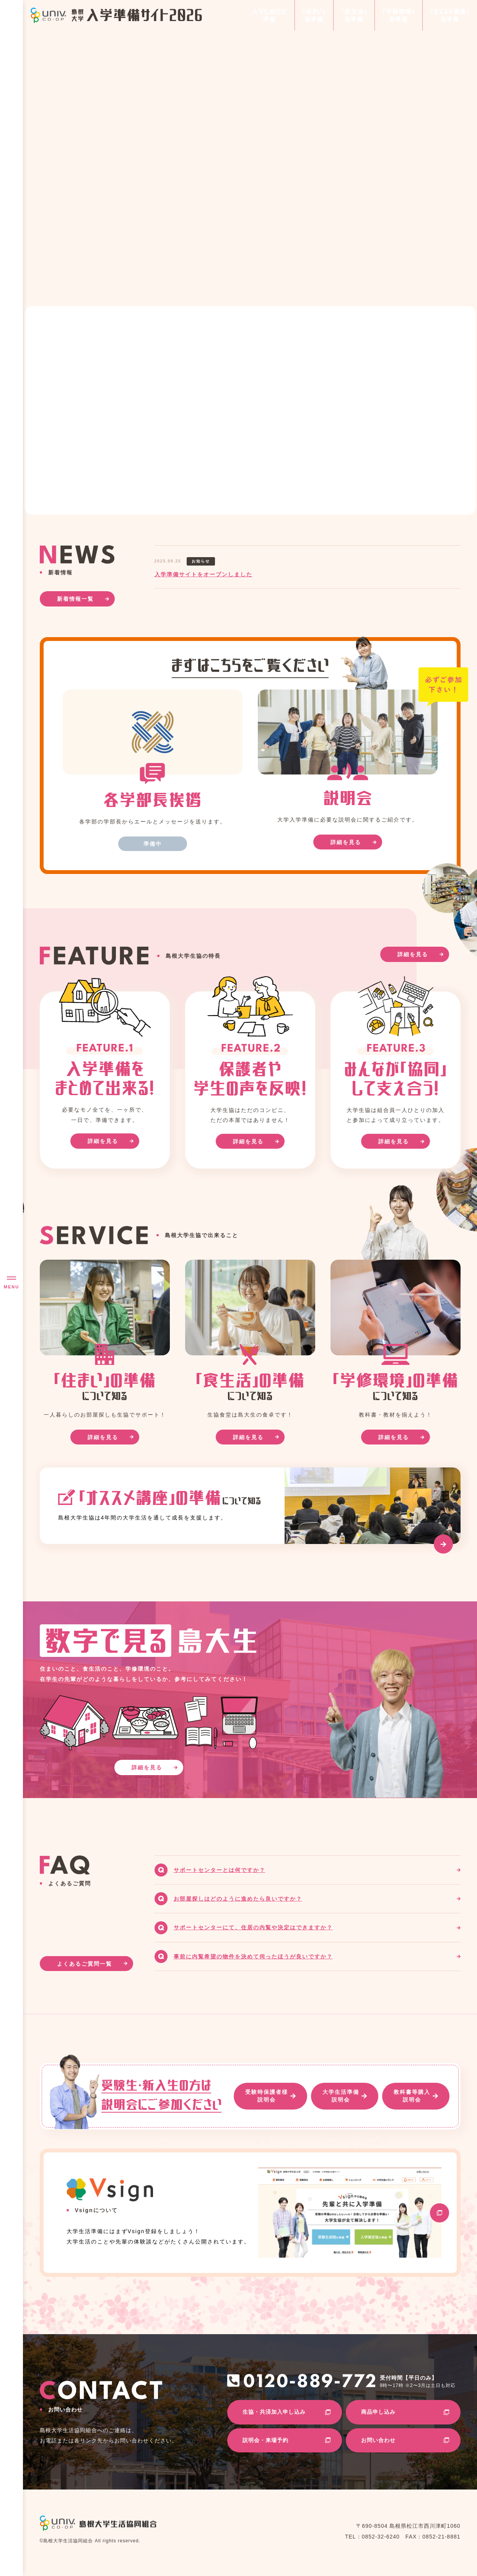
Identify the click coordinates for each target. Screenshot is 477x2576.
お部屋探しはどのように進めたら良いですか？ (238, 1899)
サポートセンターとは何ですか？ (219, 1870)
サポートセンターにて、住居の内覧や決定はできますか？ (253, 1927)
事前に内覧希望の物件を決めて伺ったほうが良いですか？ (253, 1956)
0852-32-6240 (381, 2537)
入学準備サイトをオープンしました (203, 574)
